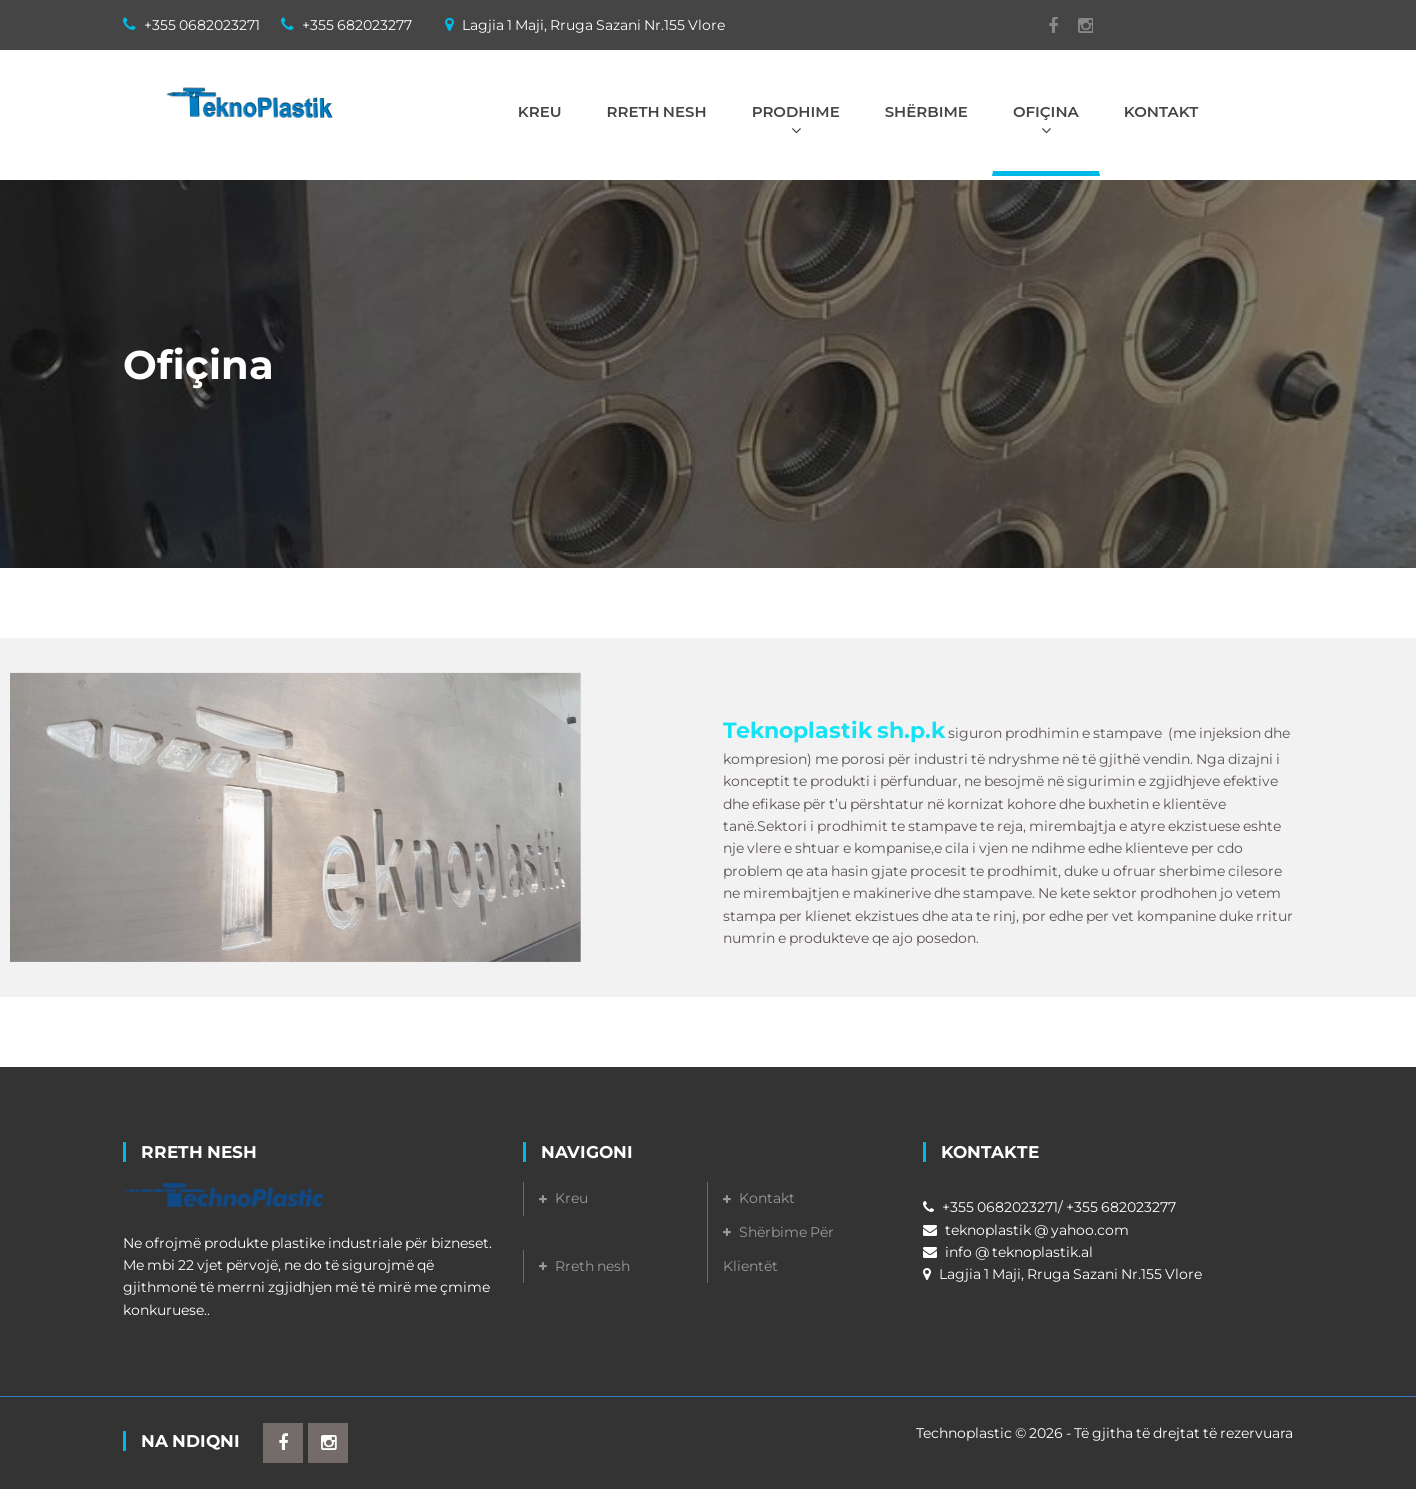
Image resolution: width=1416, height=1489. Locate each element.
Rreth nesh (592, 1266)
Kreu (571, 1198)
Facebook (1043, 26)
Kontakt (767, 1198)
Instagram (1075, 26)
